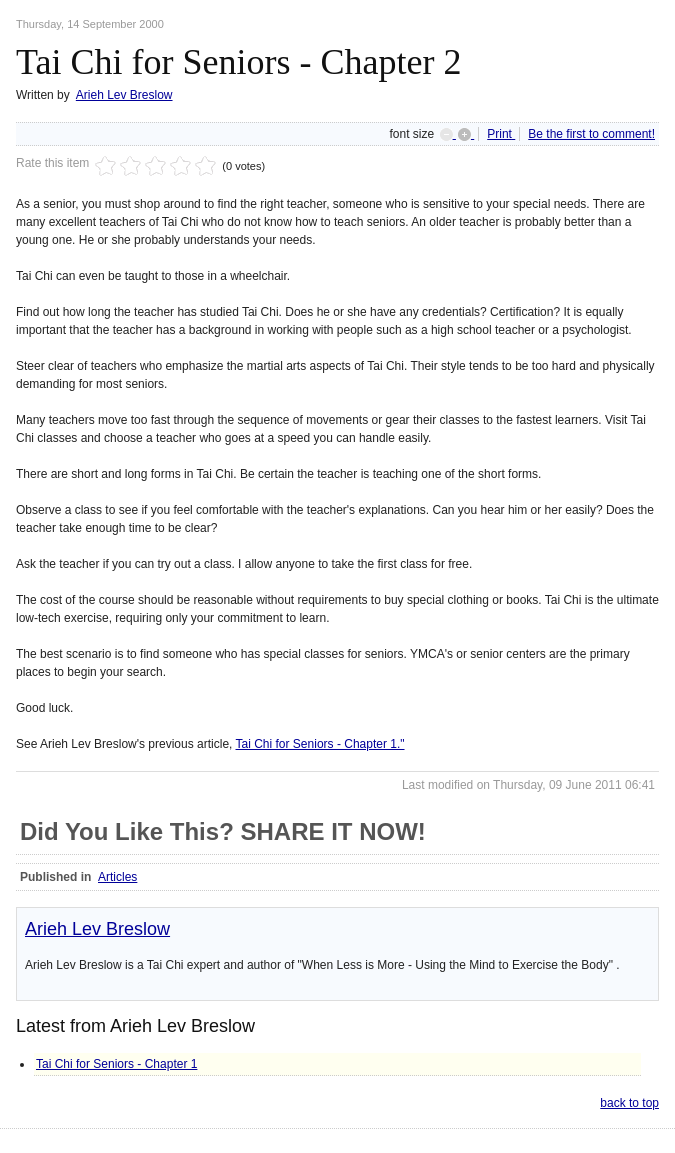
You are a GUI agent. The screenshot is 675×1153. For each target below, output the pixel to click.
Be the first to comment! (591, 134)
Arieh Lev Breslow (124, 95)
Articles (117, 877)
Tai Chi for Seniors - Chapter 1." (320, 744)
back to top (629, 1103)
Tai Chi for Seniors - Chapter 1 (116, 1064)
